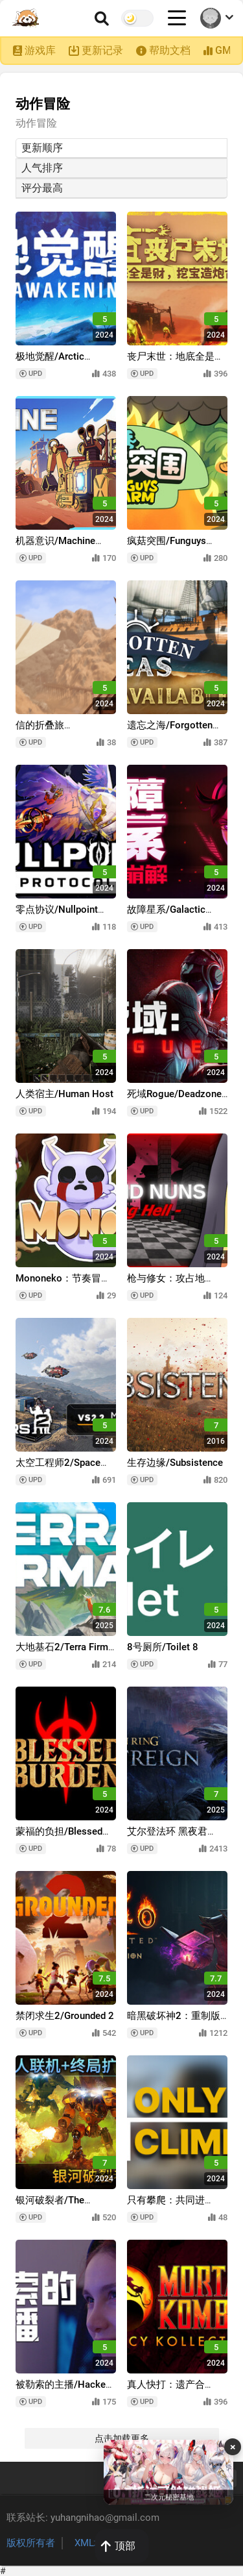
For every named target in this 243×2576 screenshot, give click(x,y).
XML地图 (94, 2543)
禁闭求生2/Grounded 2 (65, 2016)
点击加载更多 (122, 2438)
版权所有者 (30, 2543)
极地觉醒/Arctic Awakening (50, 363)
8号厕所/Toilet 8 (162, 1647)
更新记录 (102, 50)
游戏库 (40, 50)
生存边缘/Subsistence (175, 1462)
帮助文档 (170, 50)
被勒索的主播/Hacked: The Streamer (64, 2391)
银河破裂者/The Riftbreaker (50, 2206)
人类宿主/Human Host (64, 1094)
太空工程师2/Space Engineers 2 (58, 1469)
